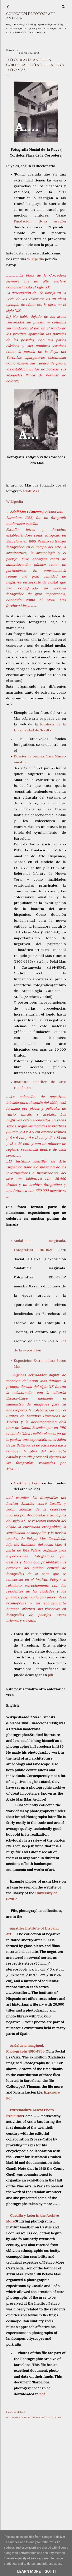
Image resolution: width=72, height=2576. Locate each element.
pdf (50, 1675)
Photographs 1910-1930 (25, 2051)
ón (64, 221)
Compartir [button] (12, 49)
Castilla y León (27, 1483)
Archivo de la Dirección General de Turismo (29, 2417)
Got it (50, 2571)
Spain (58, 2417)
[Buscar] (63, 6)
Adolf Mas (31, 491)
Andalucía (19, 2411)
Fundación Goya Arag (38, 221)
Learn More (29, 2571)
